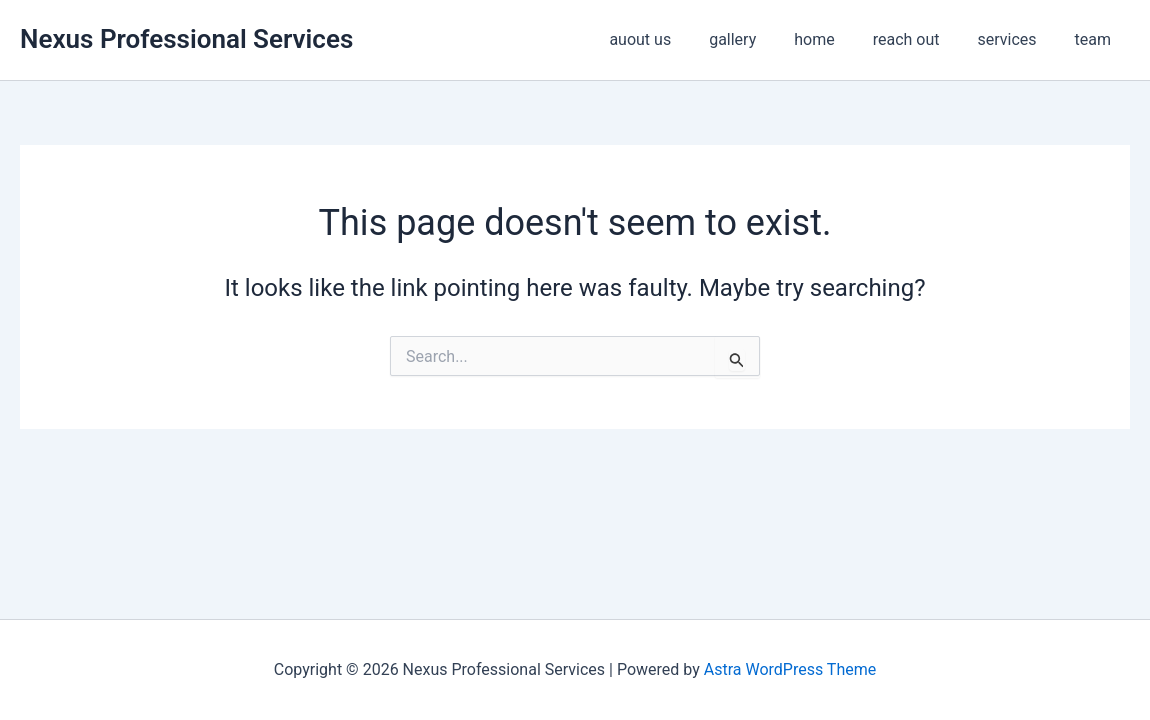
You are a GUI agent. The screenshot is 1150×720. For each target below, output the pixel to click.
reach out (921, 39)
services (1015, 39)
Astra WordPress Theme (790, 669)
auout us (673, 39)
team (1096, 39)
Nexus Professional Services (186, 39)
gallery (759, 39)
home (835, 39)
